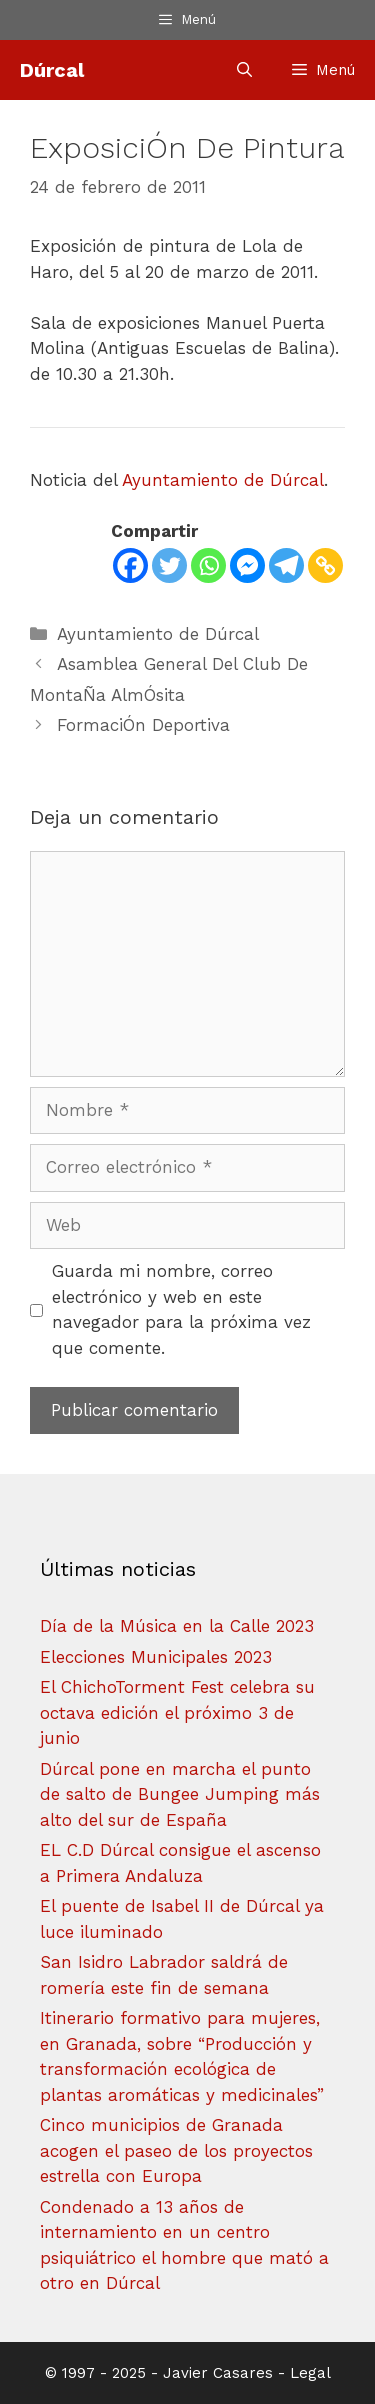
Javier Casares (218, 2373)
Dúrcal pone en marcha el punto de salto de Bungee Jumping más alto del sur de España (180, 1794)
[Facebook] (130, 565)
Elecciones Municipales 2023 (156, 1657)
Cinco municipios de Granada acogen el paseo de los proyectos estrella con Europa (176, 2150)
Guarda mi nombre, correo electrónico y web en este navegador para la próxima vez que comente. (181, 1309)
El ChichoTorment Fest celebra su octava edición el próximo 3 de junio (177, 1712)
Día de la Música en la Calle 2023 (177, 1626)
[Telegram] (286, 565)
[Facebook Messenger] (247, 565)
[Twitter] (169, 565)
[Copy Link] (325, 565)
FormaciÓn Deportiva (143, 725)
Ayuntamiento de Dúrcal (223, 480)
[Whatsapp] (208, 565)
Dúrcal (52, 70)
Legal (310, 2373)
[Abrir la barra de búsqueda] (244, 70)
